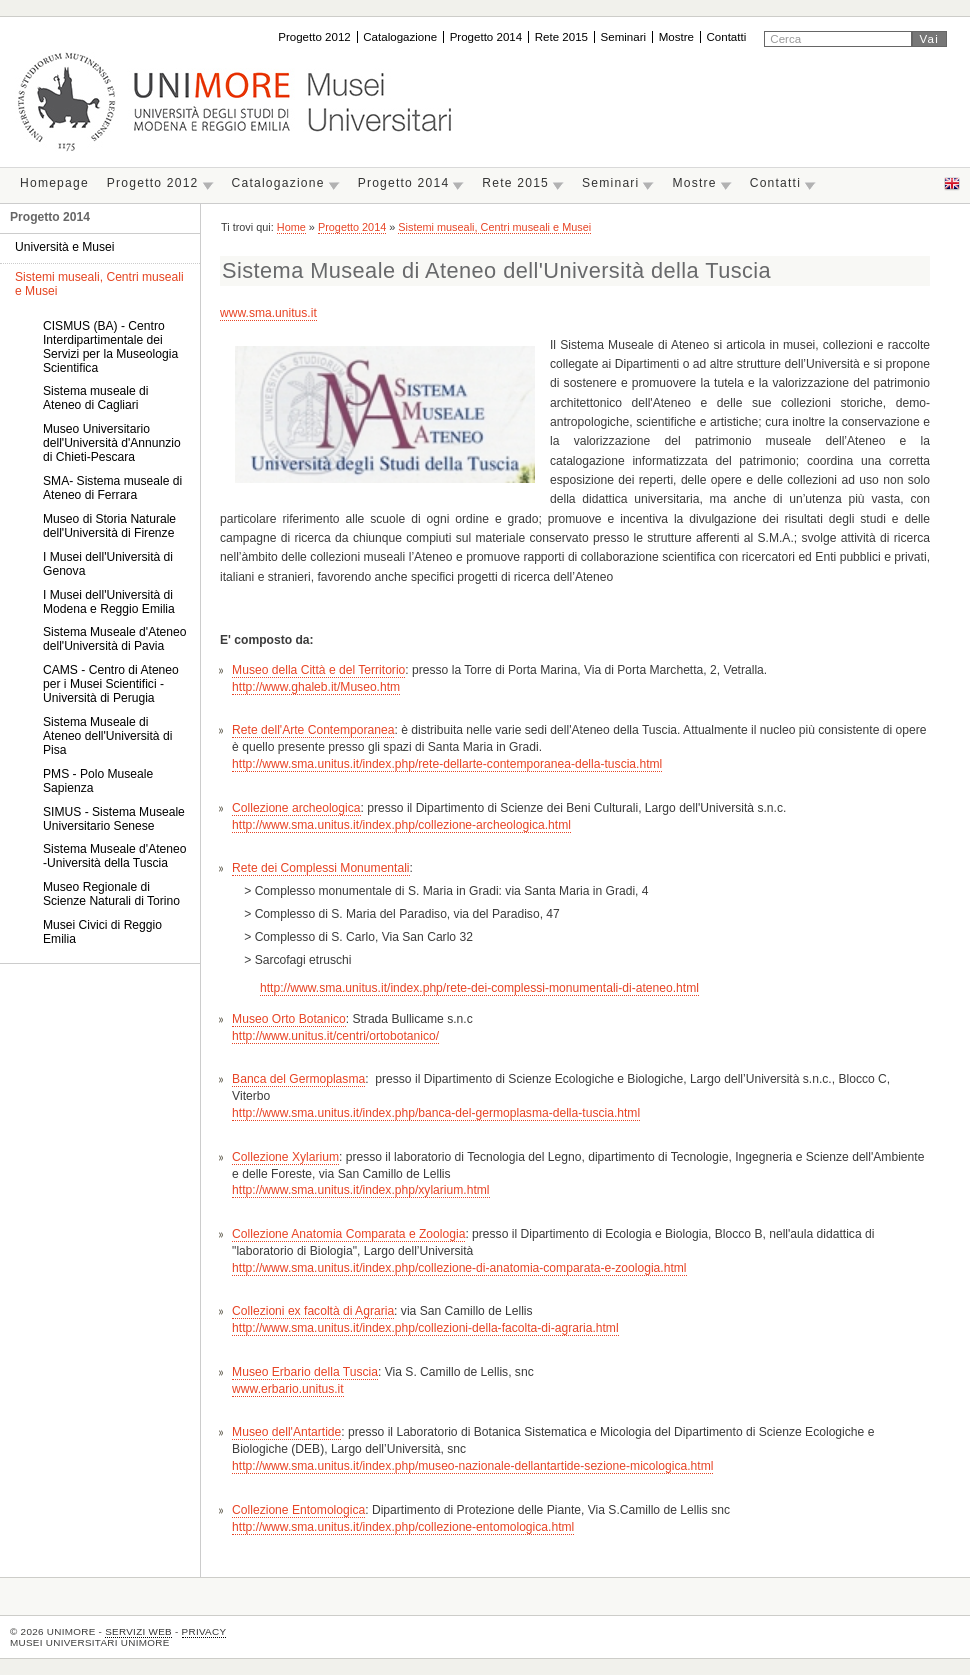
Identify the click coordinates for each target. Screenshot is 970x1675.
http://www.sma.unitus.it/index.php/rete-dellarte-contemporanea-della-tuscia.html (447, 764)
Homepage (54, 183)
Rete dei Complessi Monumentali (320, 868)
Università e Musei (64, 247)
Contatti (726, 37)
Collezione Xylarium (285, 1157)
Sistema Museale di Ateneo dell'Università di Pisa (107, 736)
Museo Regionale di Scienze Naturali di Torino (111, 894)
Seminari (624, 37)
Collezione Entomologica (298, 1510)
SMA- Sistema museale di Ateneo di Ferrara (112, 488)
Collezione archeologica (296, 808)
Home (291, 227)
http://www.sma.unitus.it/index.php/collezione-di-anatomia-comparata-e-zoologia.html (459, 1268)
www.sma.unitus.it (268, 313)
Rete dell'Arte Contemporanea (313, 730)
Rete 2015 (561, 37)
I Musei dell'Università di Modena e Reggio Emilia (109, 602)
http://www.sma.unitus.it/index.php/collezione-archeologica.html (401, 825)
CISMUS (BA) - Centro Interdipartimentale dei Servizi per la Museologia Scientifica (110, 347)
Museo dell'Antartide (286, 1432)
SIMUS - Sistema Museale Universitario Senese (114, 819)
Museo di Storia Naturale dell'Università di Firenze (109, 526)
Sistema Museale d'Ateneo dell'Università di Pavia (114, 639)
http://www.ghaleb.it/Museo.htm (316, 687)
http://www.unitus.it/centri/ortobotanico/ (335, 1036)
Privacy (204, 1631)
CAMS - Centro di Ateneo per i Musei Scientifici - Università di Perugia (111, 684)
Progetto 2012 (314, 37)
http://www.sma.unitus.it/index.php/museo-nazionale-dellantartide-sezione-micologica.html (472, 1466)
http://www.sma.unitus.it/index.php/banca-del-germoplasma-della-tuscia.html (436, 1113)
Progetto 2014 (486, 37)
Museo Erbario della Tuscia (305, 1372)
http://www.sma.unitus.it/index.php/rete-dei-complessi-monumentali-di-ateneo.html (479, 988)
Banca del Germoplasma (298, 1079)
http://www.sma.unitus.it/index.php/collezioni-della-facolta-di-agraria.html (425, 1328)
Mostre (676, 37)
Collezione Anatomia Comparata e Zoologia (348, 1234)
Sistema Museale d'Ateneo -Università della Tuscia (114, 856)
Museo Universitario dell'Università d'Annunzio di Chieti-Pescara (112, 443)
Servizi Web (138, 1631)
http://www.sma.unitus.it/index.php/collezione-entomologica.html (403, 1527)
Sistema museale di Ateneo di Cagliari (96, 398)
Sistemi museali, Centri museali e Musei (494, 227)
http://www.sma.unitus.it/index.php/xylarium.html (360, 1190)
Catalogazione (400, 37)
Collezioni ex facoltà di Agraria (313, 1311)
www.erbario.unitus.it (288, 1389)
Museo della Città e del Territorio (318, 670)
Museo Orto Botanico (289, 1019)
